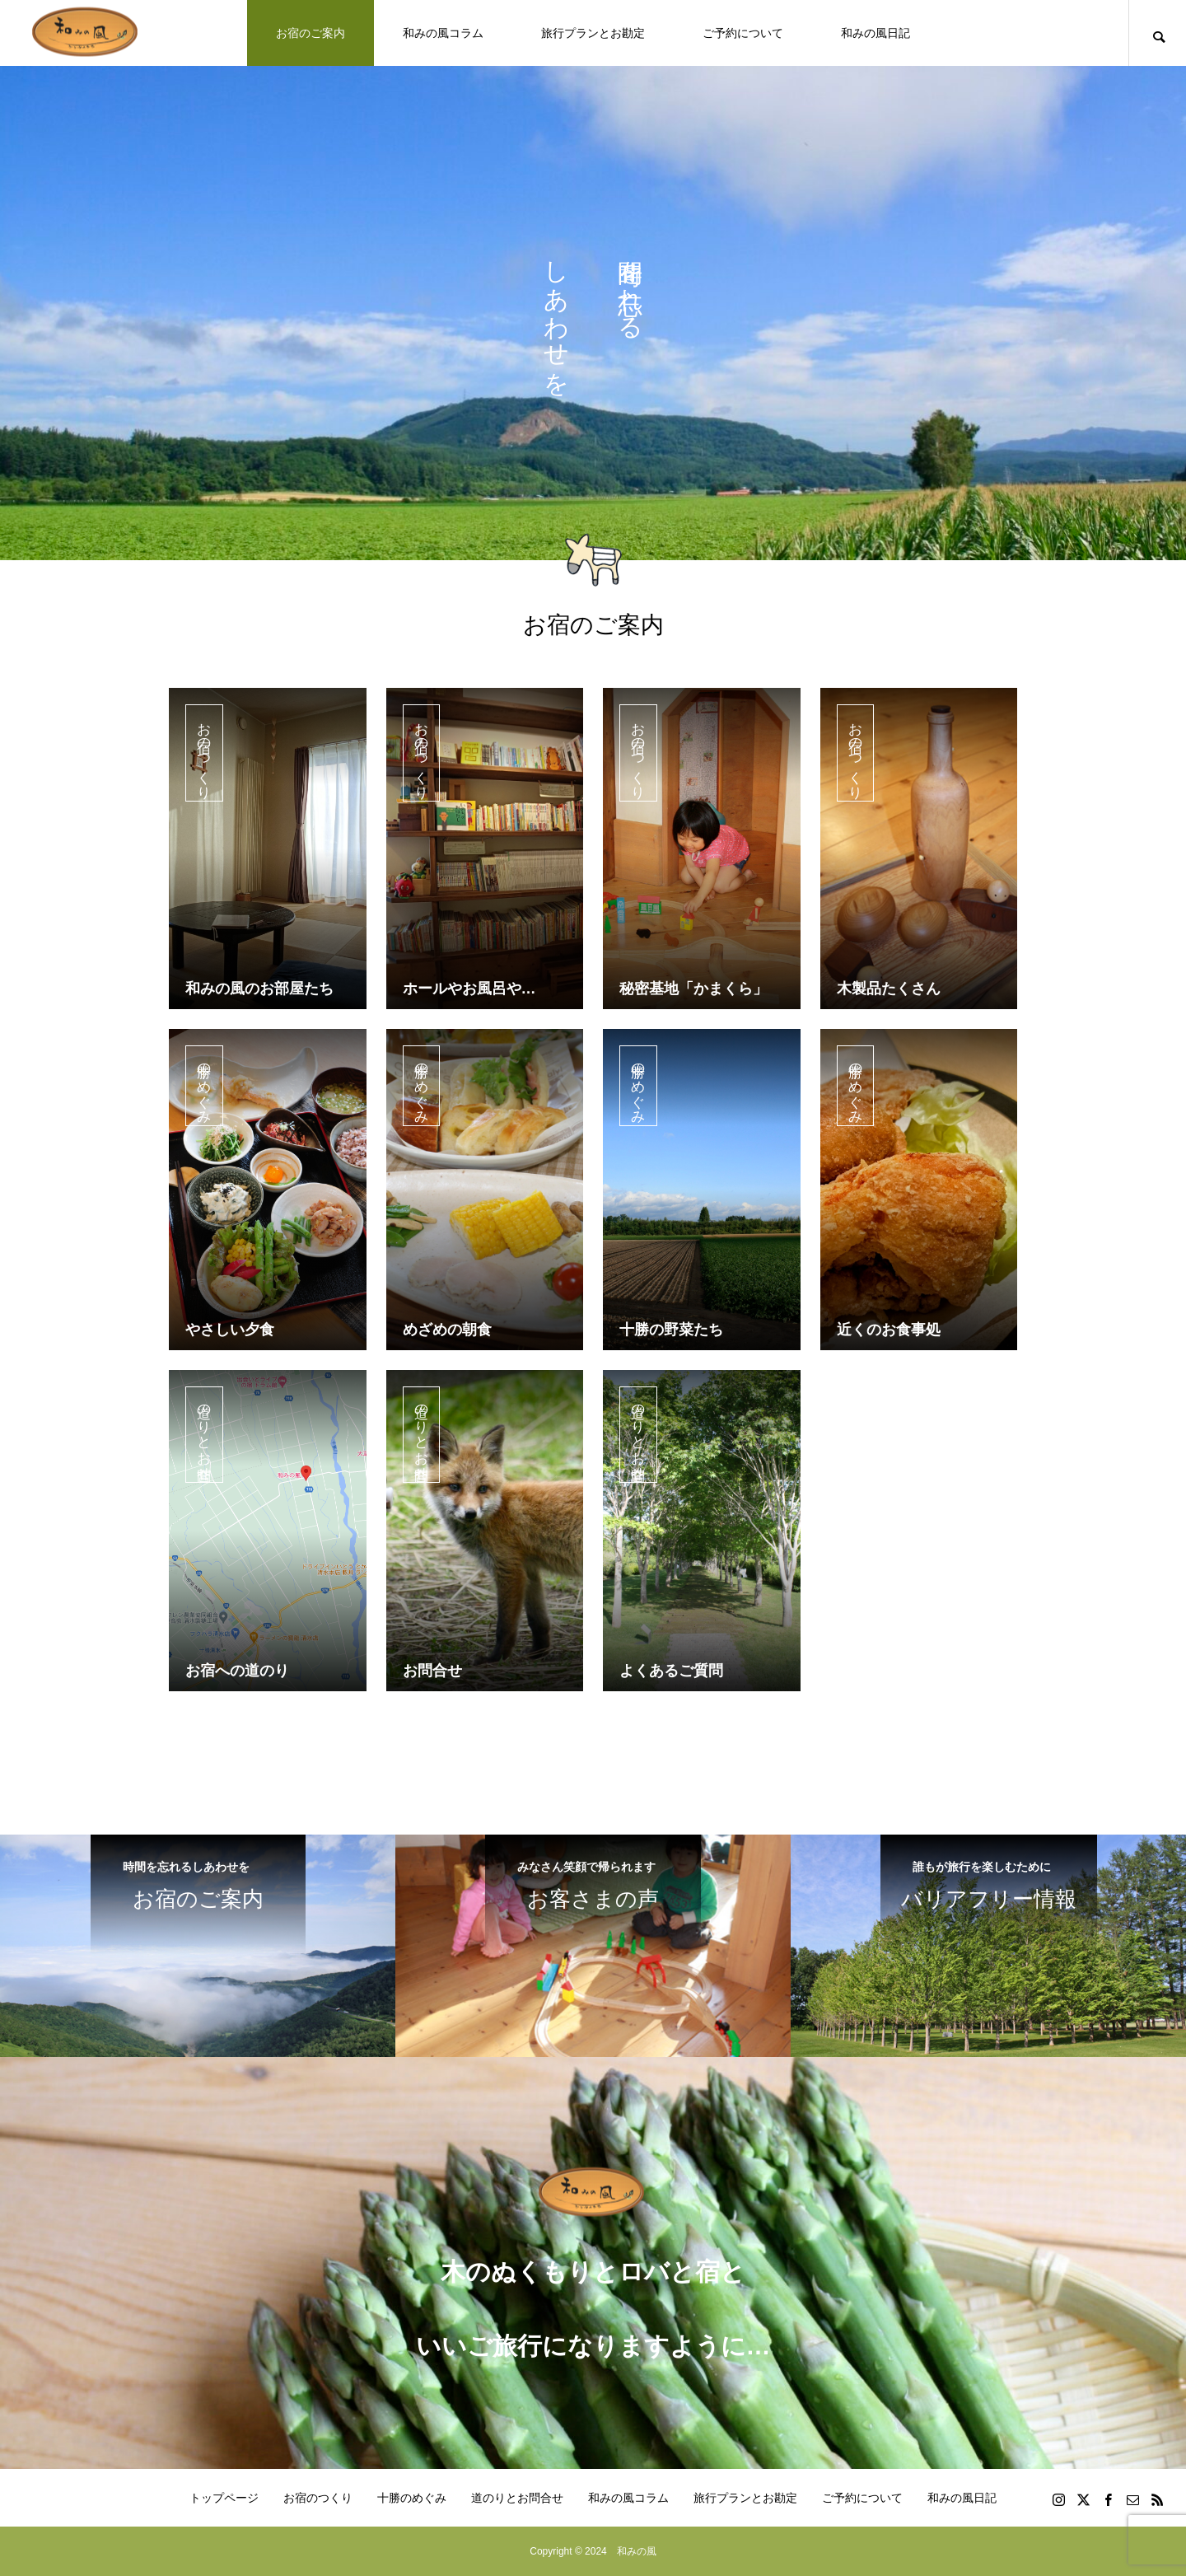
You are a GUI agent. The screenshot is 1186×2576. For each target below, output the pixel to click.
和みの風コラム (443, 33)
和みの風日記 (875, 33)
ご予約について (743, 33)
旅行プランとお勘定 (593, 33)
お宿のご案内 (310, 33)
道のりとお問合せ (205, 1439)
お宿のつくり (205, 756)
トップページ (224, 2497)
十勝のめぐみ (205, 1088)
